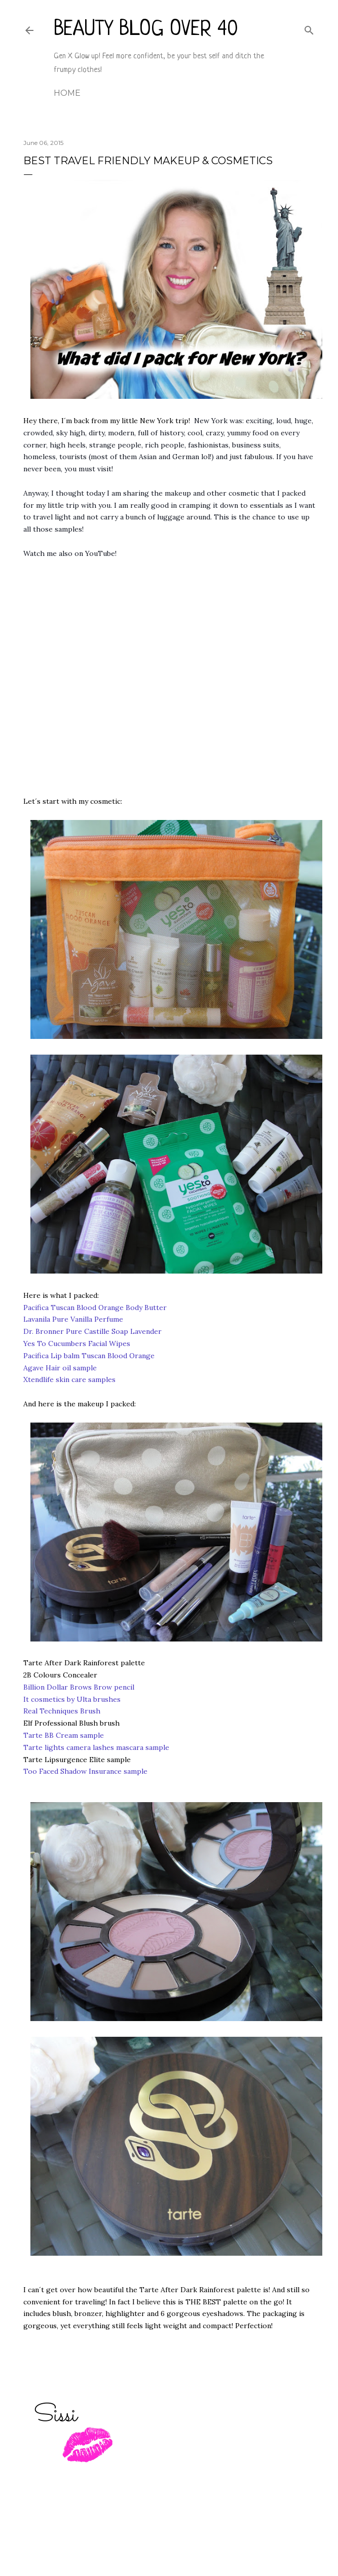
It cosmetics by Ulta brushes (72, 1699)
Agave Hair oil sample (60, 1367)
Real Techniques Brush (61, 1710)
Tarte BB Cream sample (63, 1735)
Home (67, 93)
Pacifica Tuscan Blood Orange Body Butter (95, 1307)
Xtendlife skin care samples (69, 1379)
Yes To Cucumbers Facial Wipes (76, 1343)
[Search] (309, 28)
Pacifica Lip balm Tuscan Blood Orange (89, 1355)
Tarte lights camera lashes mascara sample (96, 1747)
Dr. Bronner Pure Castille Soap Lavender (92, 1331)
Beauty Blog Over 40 (146, 30)
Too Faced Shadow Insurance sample (85, 1771)
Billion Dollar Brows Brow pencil (78, 1687)
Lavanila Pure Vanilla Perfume (73, 1319)
